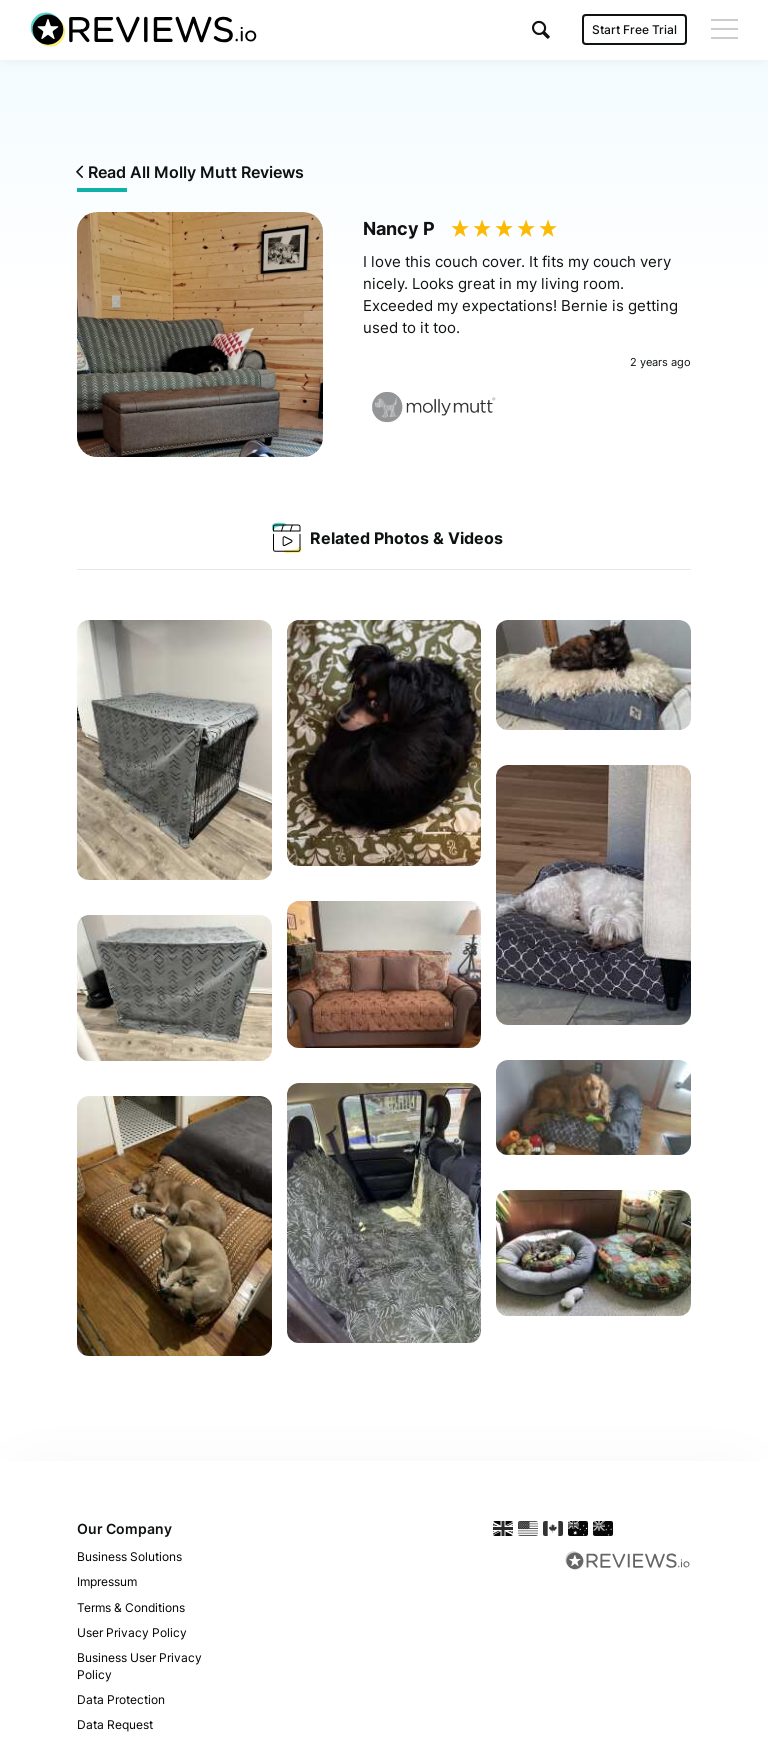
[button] (541, 29)
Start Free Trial (634, 29)
